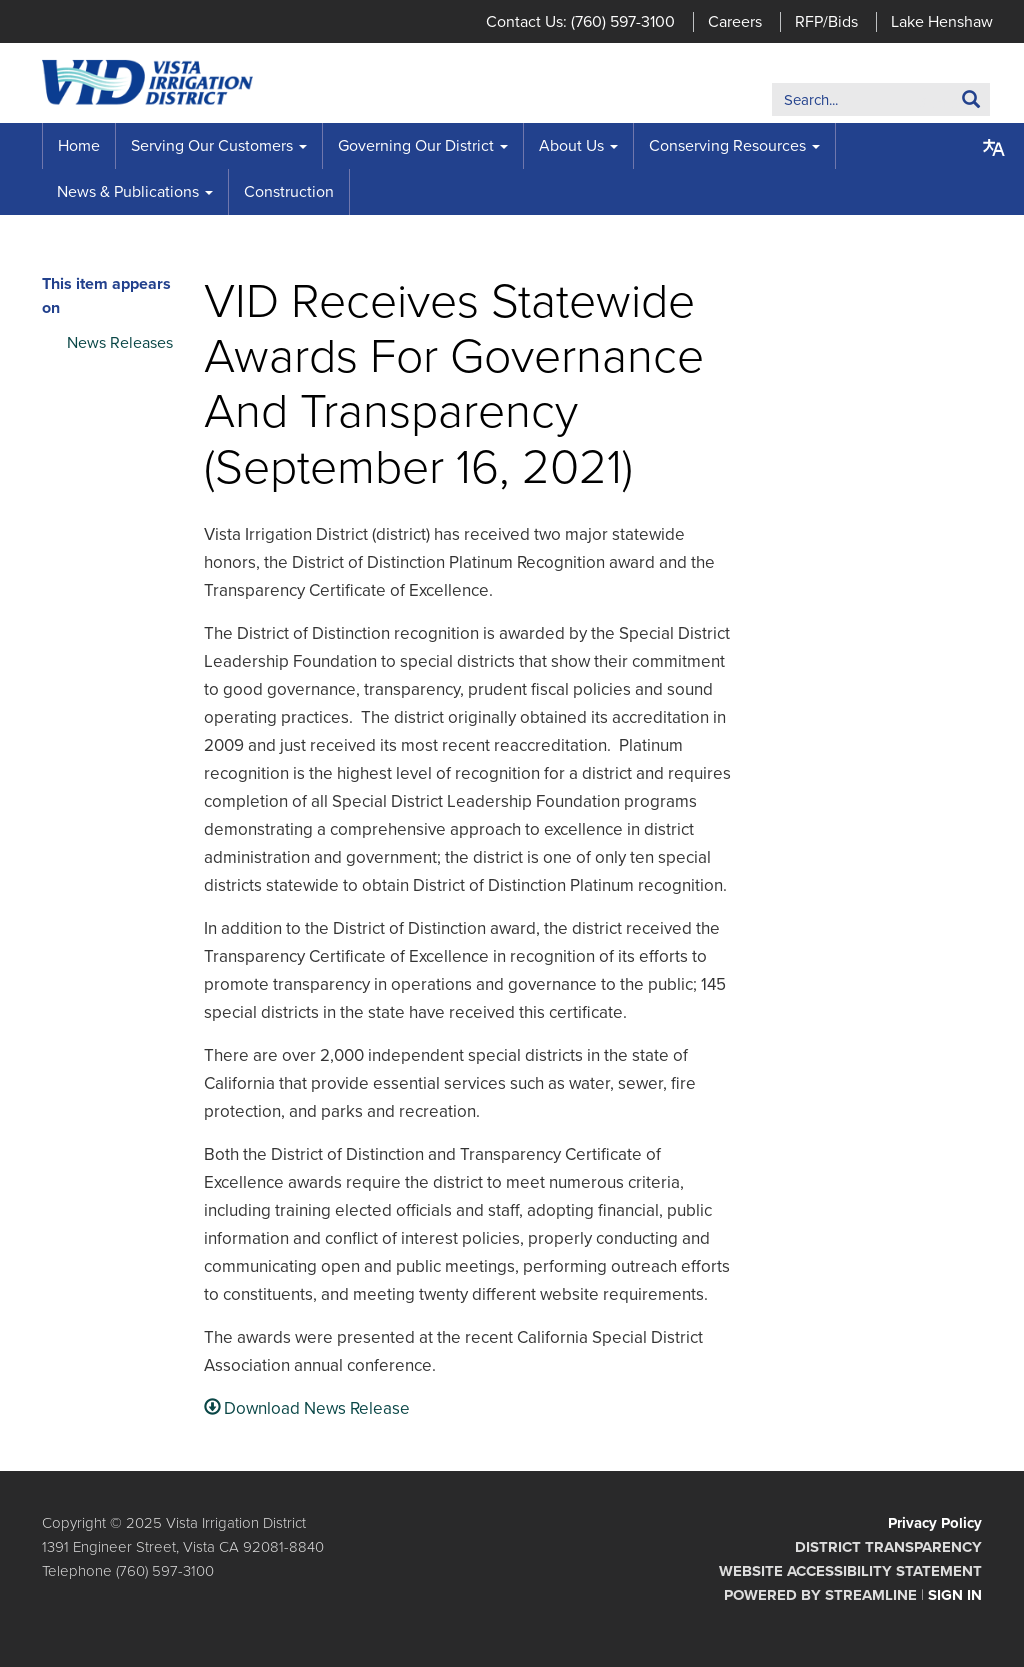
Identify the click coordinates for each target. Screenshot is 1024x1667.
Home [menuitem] (79, 146)
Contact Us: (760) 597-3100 (580, 22)
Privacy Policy (935, 1523)
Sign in (955, 1595)
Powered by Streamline (820, 1595)
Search (940, 103)
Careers (735, 22)
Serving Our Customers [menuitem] (212, 146)
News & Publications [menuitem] (128, 192)
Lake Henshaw (942, 22)
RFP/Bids (826, 22)
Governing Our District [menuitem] (416, 146)
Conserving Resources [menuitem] (727, 146)
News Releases (120, 343)
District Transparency (888, 1547)
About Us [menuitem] (571, 146)
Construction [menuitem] (289, 192)
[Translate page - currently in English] (994, 148)
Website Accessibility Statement (850, 1571)
